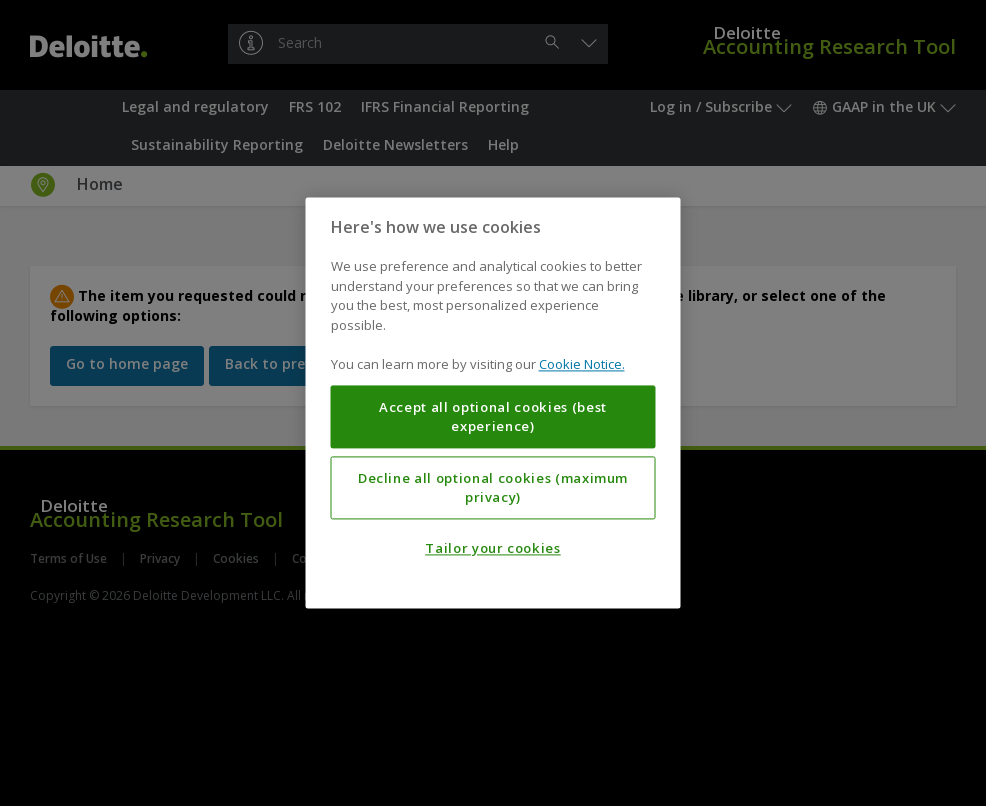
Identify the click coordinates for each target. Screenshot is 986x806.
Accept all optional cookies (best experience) (493, 417)
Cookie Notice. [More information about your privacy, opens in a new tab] (582, 365)
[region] (493, 402)
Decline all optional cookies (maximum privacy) (493, 488)
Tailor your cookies (492, 549)
